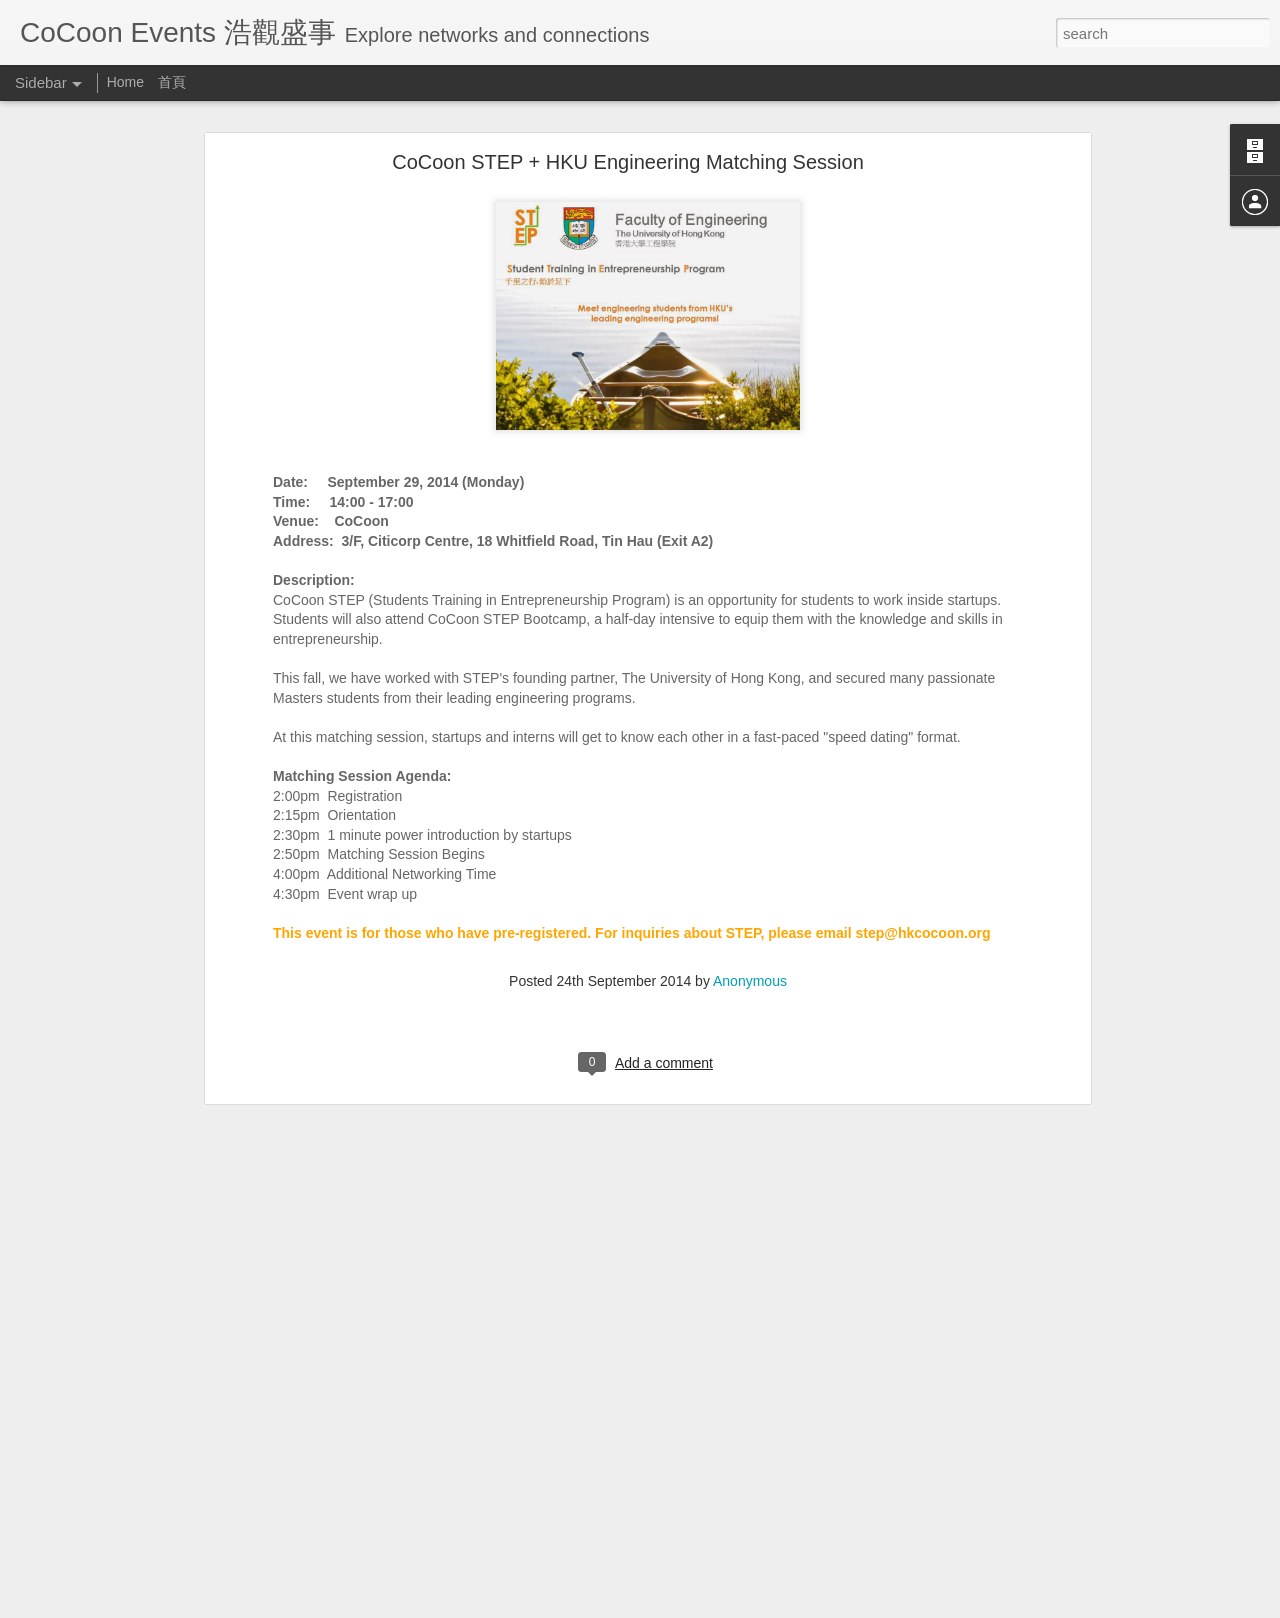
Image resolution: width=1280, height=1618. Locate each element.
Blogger (702, 1607)
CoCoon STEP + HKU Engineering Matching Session (628, 104)
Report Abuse (761, 1607)
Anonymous (750, 923)
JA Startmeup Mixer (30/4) (118, 1562)
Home (127, 82)
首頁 (172, 82)
